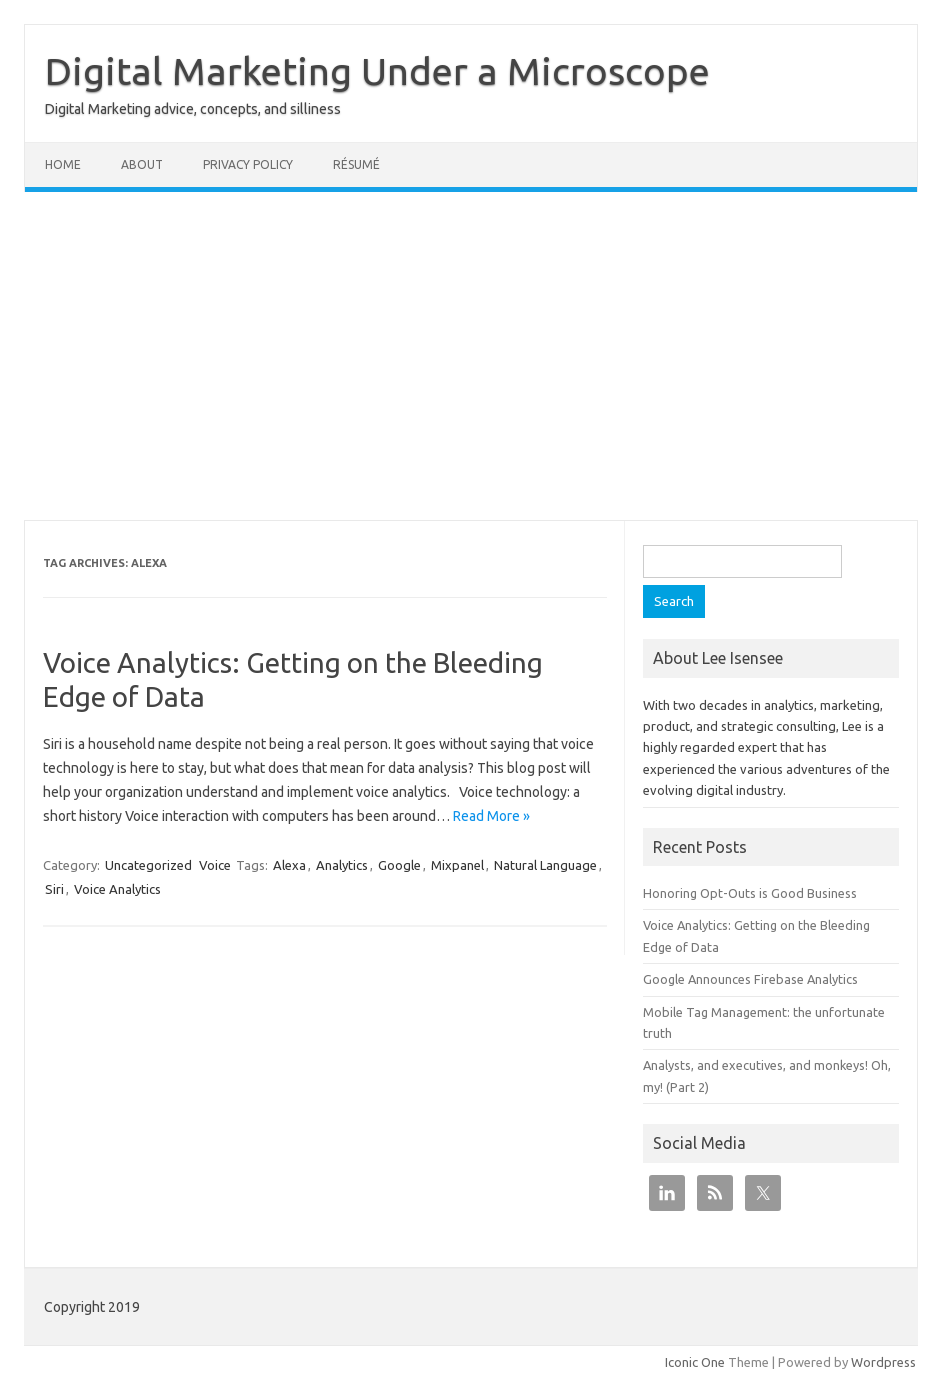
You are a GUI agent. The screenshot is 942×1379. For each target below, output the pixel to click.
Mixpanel (457, 865)
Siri (54, 889)
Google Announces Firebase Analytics (750, 979)
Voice (215, 865)
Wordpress (883, 1362)
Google (399, 865)
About (142, 164)
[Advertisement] (471, 356)
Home (63, 164)
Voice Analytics (117, 889)
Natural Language (545, 865)
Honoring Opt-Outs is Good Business (750, 893)
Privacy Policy (248, 164)
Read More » (491, 816)
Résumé (356, 164)
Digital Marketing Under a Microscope (377, 71)
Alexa (289, 865)
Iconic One (695, 1362)
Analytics (342, 865)
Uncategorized (148, 865)
